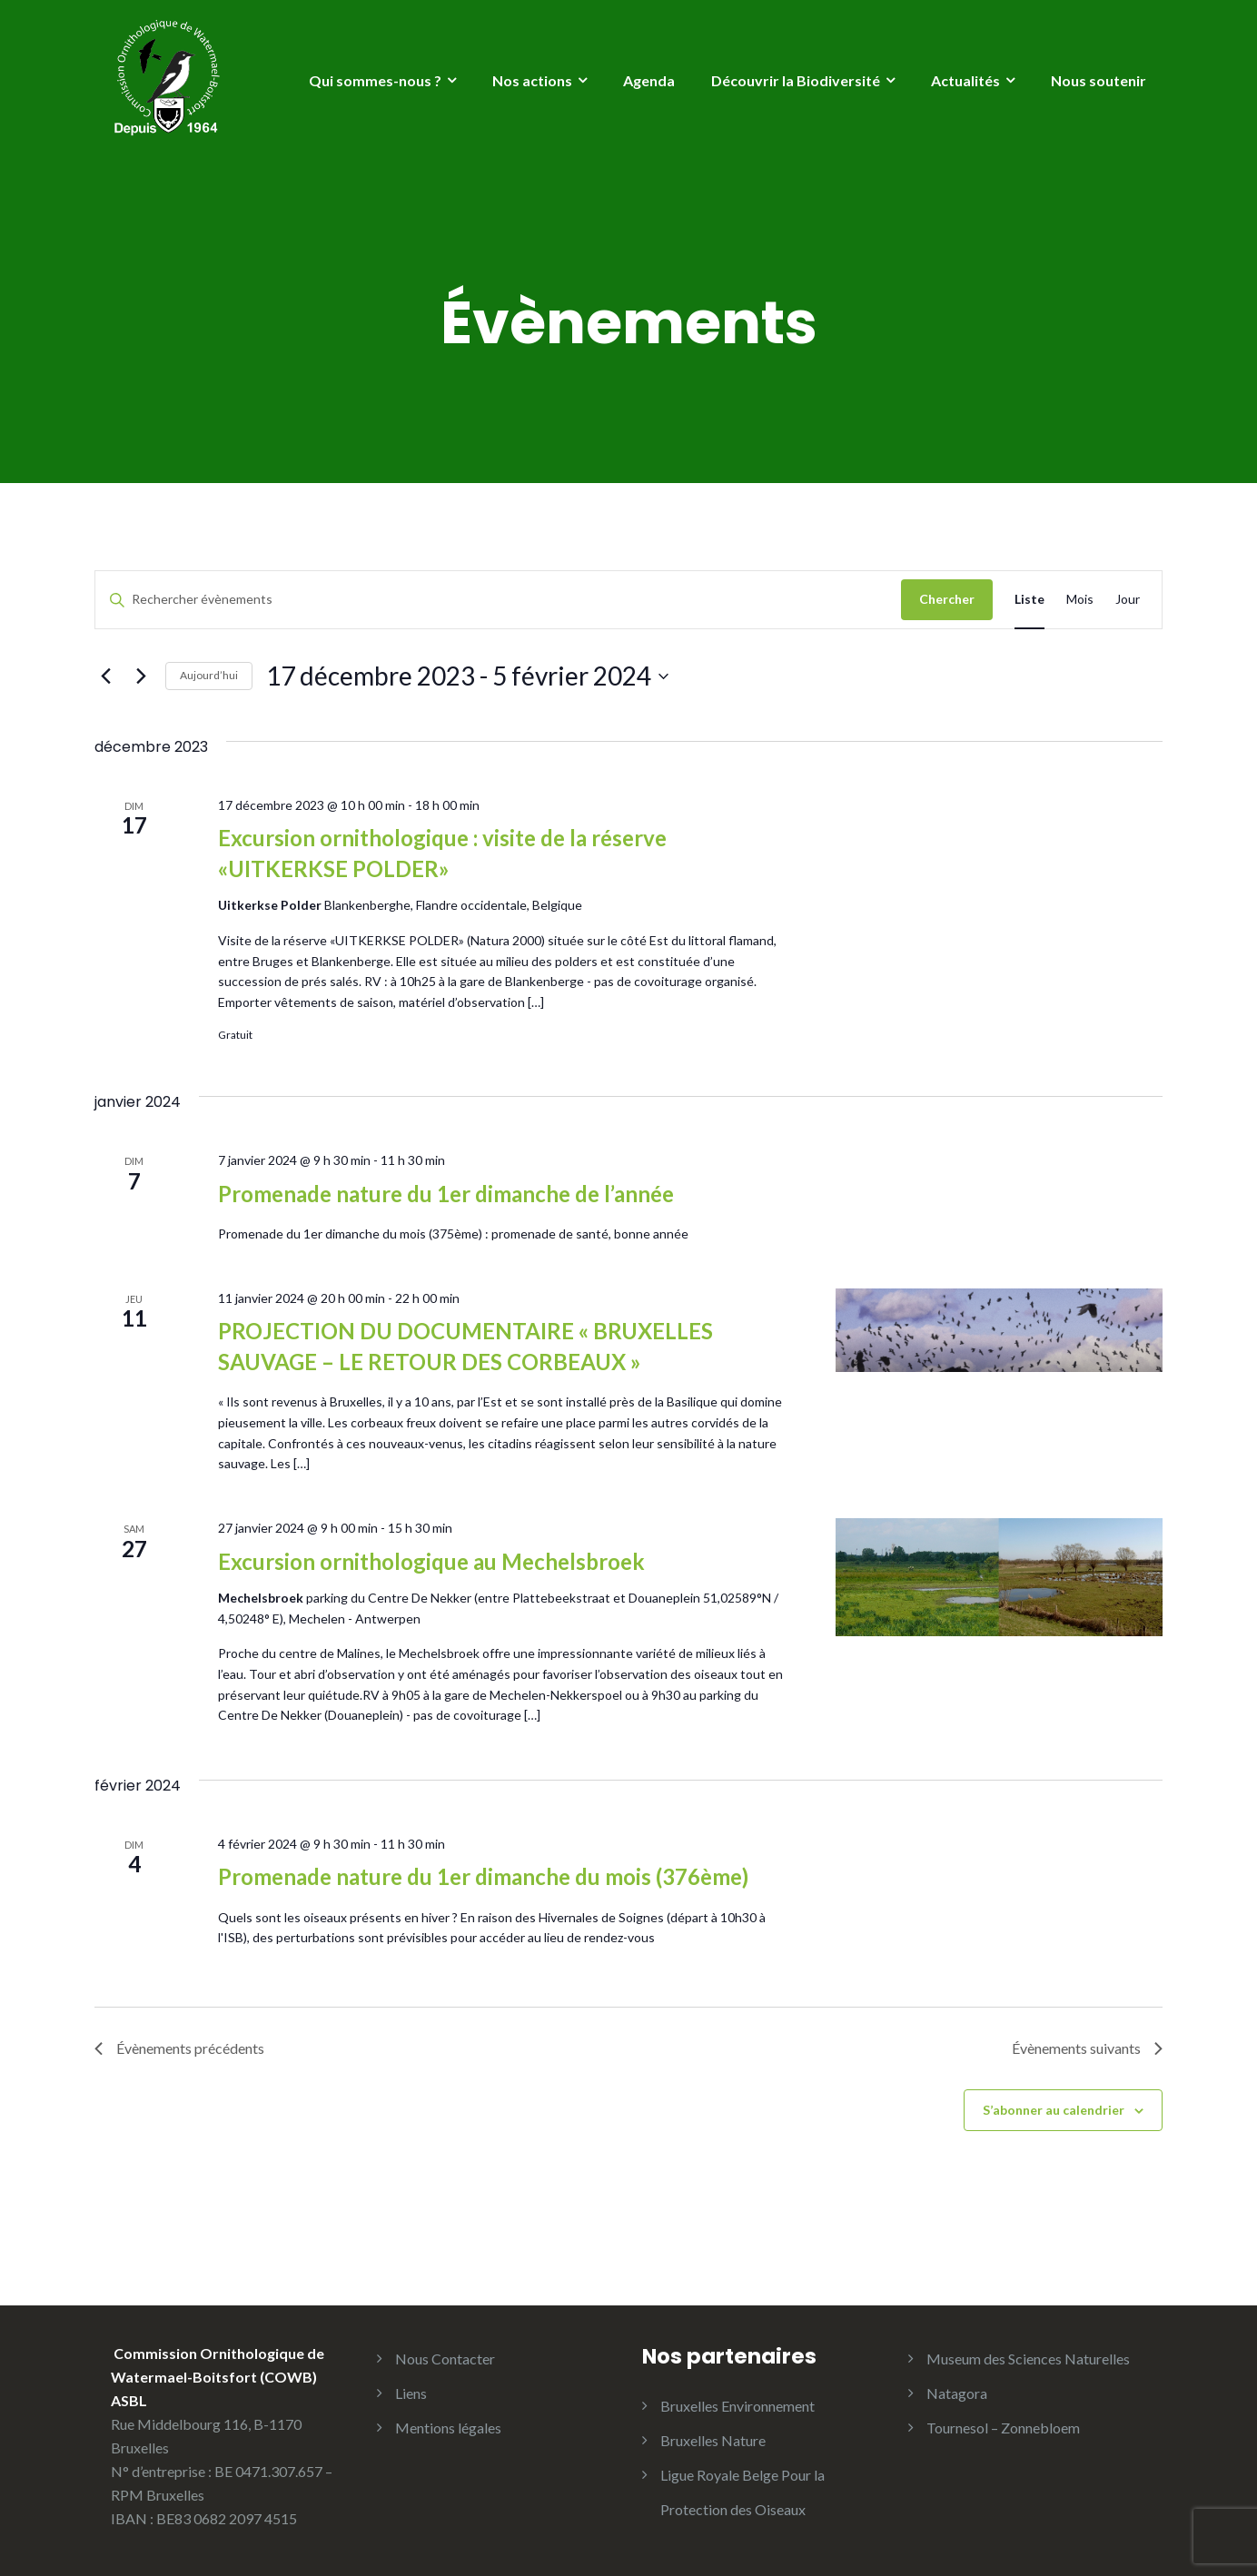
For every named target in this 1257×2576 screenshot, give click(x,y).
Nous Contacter (445, 2358)
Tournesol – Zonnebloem (1003, 2427)
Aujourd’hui (209, 675)
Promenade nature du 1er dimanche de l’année (446, 1193)
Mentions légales (448, 2427)
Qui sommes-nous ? (375, 80)
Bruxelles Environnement (737, 2405)
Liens (411, 2393)
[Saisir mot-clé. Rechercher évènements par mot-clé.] (498, 599)
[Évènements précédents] (105, 676)
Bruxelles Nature (713, 2440)
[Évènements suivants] (141, 676)
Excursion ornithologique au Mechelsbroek (431, 1561)
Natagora (956, 2393)
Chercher (947, 599)
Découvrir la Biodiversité (795, 80)
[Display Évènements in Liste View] (1029, 599)
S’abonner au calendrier (1053, 2109)
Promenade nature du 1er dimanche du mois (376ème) (483, 1876)
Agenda (649, 80)
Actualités (965, 80)
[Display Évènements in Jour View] (1127, 599)
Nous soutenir (1098, 80)
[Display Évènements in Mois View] (1080, 599)
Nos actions (532, 80)
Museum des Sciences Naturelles (1028, 2358)
